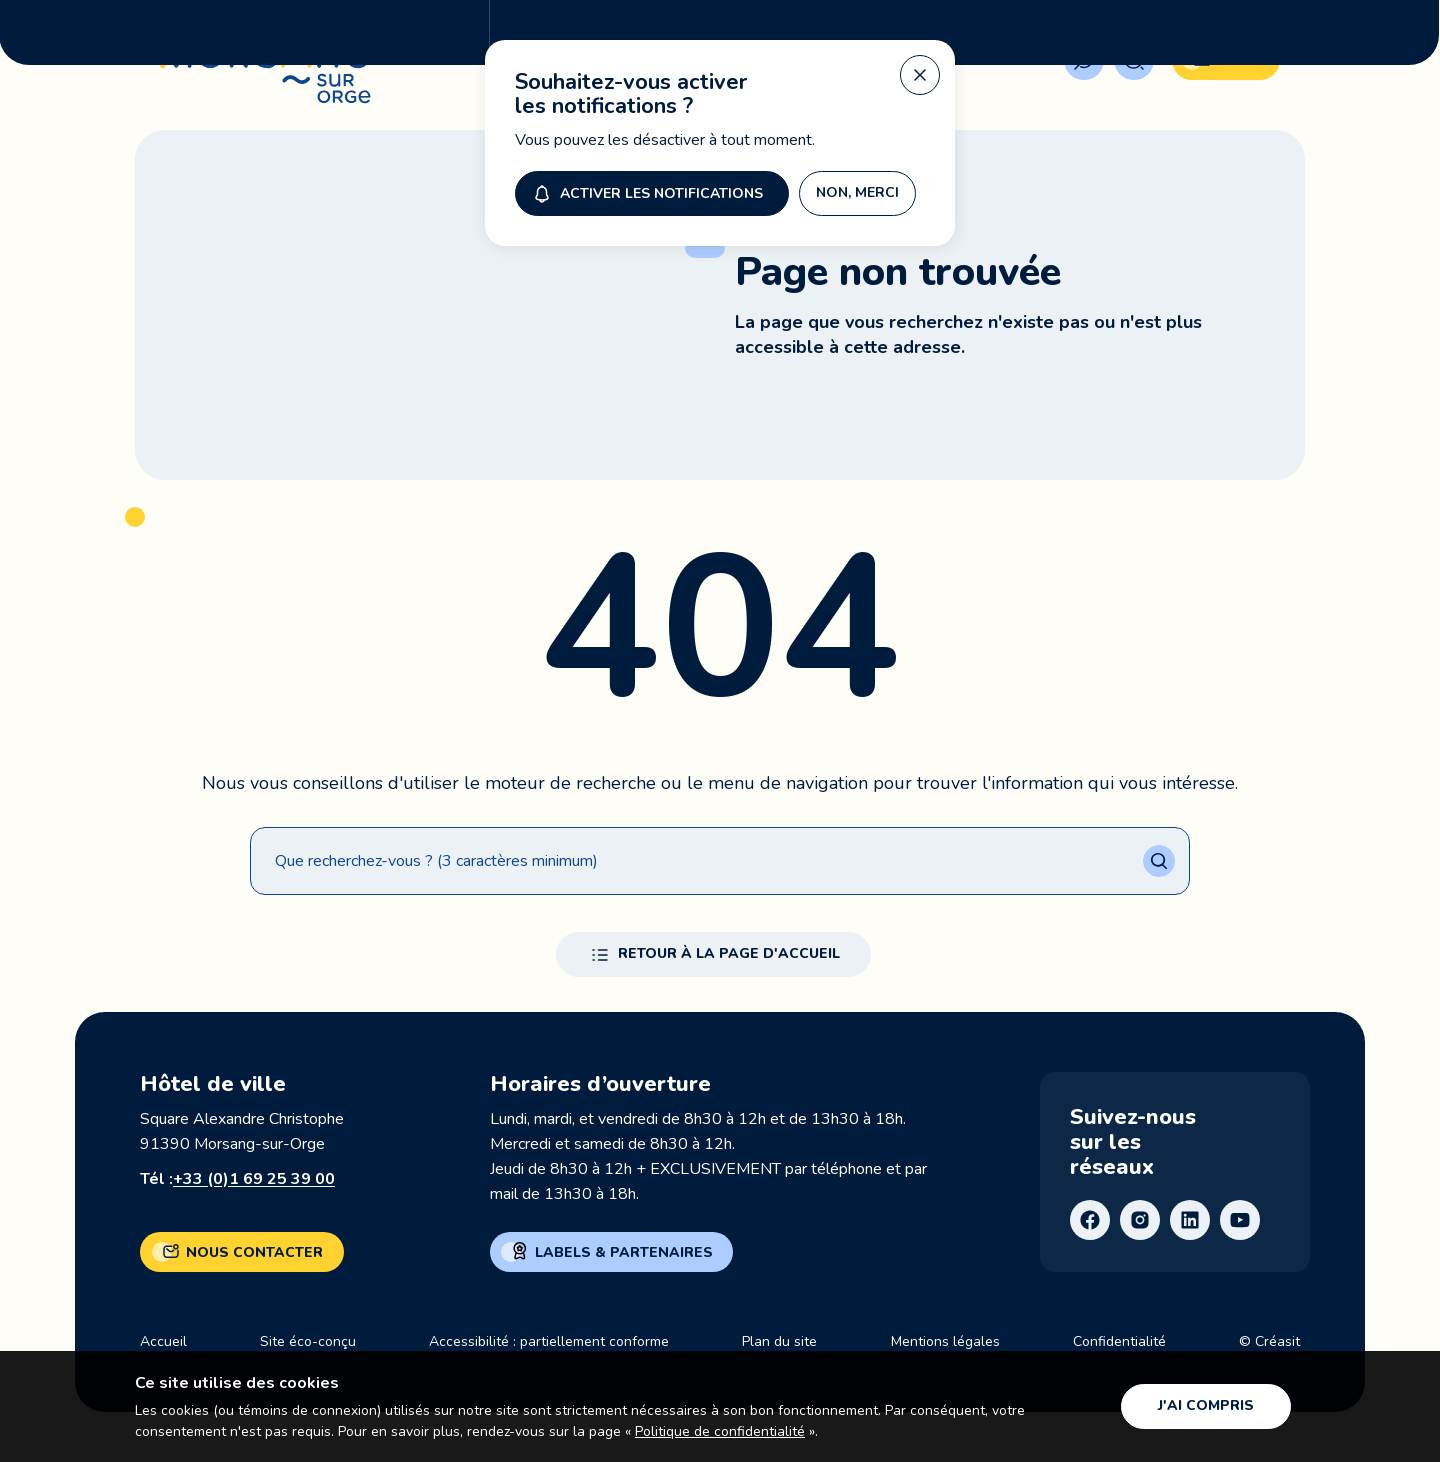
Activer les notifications (646, 137)
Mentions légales (945, 1341)
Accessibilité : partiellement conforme (549, 1341)
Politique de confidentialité (720, 1431)
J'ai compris (1206, 1405)
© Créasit (1269, 1341)
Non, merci (857, 136)
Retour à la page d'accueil (713, 955)
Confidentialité (1119, 1341)
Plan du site (779, 1341)
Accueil (163, 1341)
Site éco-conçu (308, 1341)
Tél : (237, 1179)
